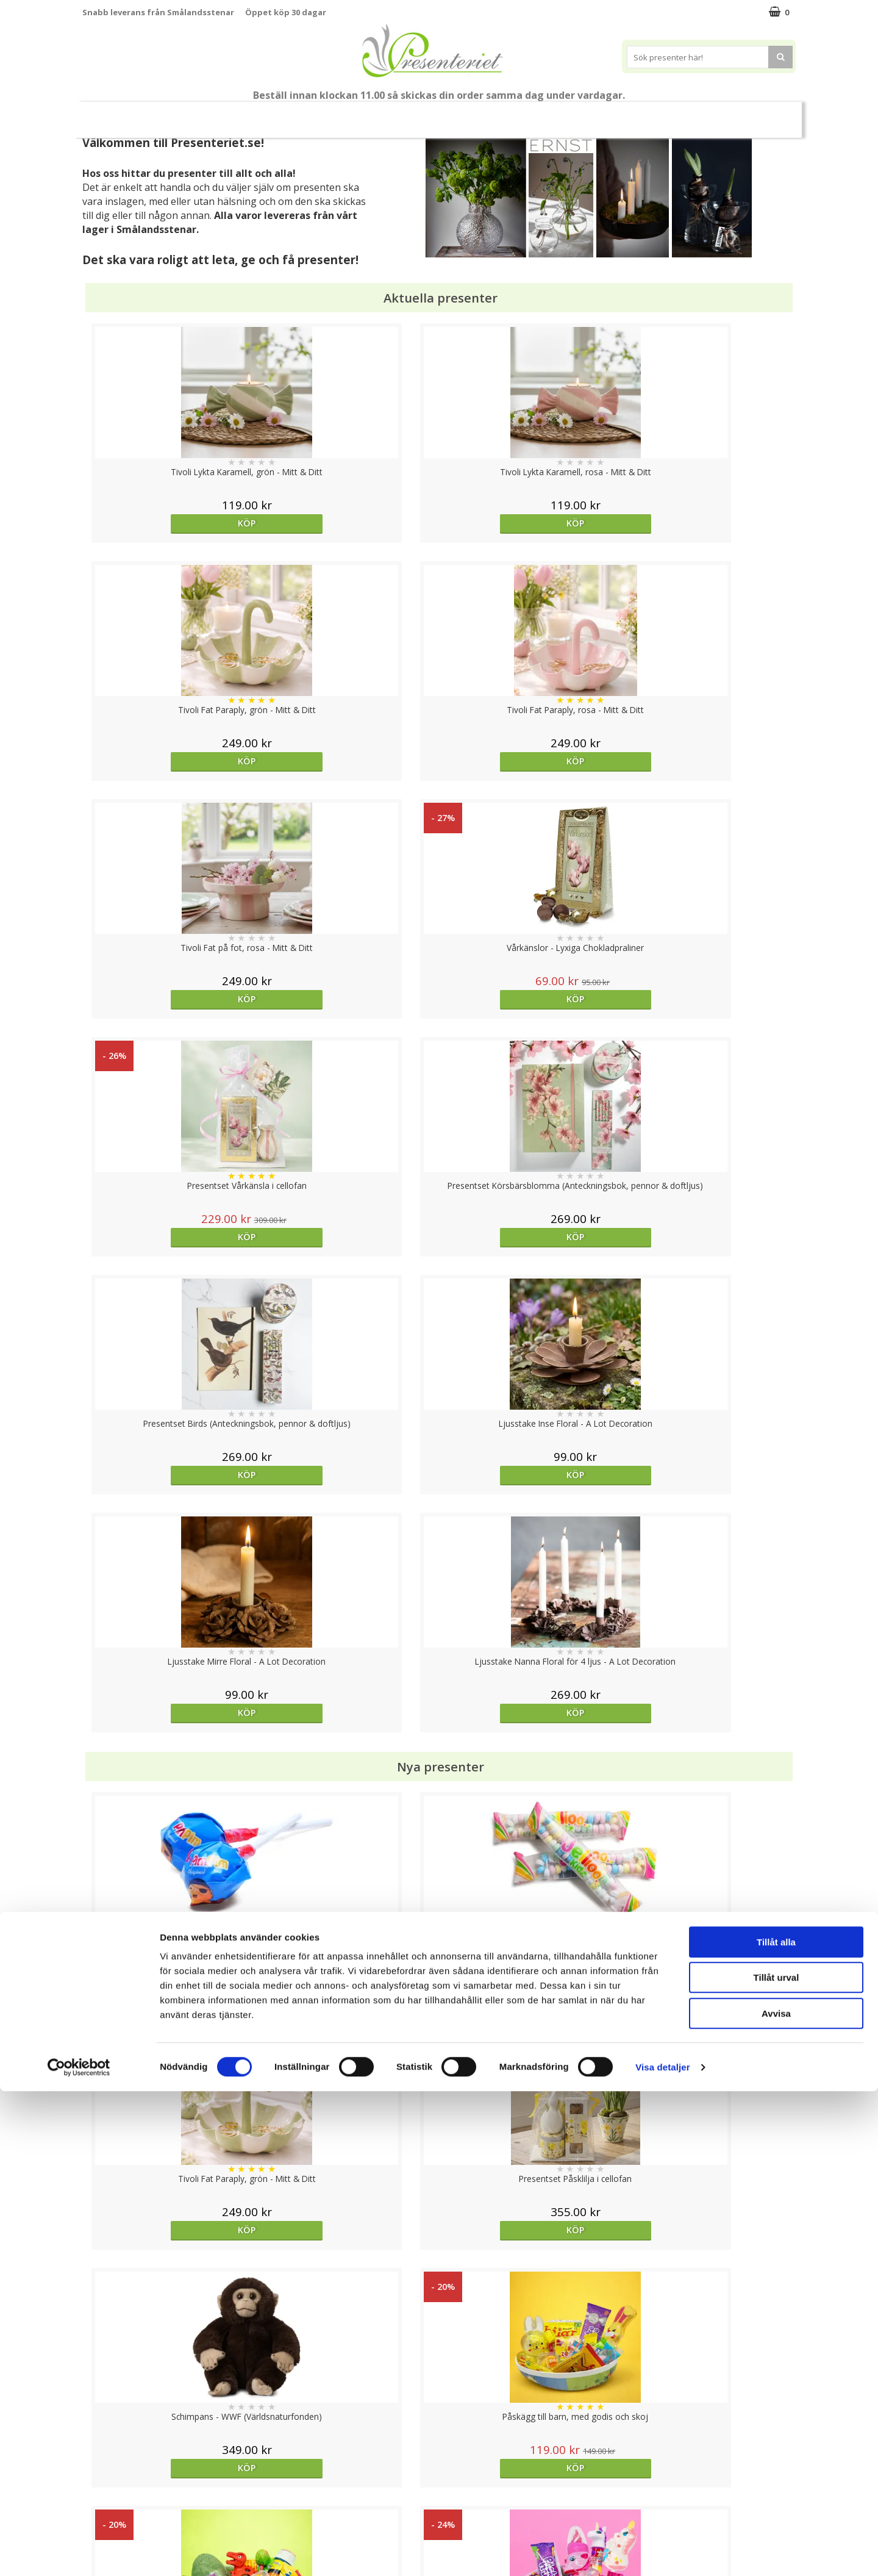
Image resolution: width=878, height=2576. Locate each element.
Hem (519, 114)
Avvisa (776, 2498)
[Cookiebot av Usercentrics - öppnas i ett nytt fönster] (79, 2552)
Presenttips (457, 114)
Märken (713, 114)
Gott (660, 114)
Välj (350, 2033)
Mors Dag (173, 114)
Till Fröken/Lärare (249, 115)
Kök (565, 114)
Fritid (612, 114)
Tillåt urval (776, 2463)
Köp (171, 523)
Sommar (318, 115)
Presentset (383, 114)
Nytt (116, 115)
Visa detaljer (662, 2552)
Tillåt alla (776, 2427)
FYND (759, 115)
